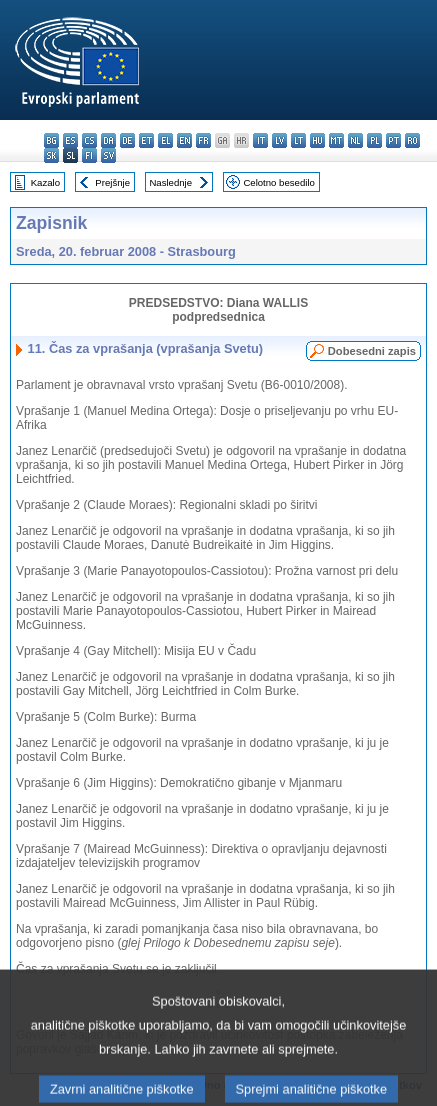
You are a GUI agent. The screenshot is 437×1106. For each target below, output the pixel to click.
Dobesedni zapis (372, 351)
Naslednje (170, 182)
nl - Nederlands (355, 140)
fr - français (203, 140)
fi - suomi (89, 155)
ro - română (412, 140)
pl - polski (374, 140)
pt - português (393, 140)
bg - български (51, 140)
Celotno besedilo (278, 182)
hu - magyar (317, 140)
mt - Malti (336, 140)
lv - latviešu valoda (279, 140)
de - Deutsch (127, 140)
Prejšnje (112, 182)
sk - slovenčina (51, 155)
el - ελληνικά (165, 140)
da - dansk (108, 140)
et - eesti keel (146, 140)
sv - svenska (108, 155)
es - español (70, 140)
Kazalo (45, 182)
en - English (184, 140)
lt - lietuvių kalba (298, 140)
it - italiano (260, 140)
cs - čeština (89, 140)
